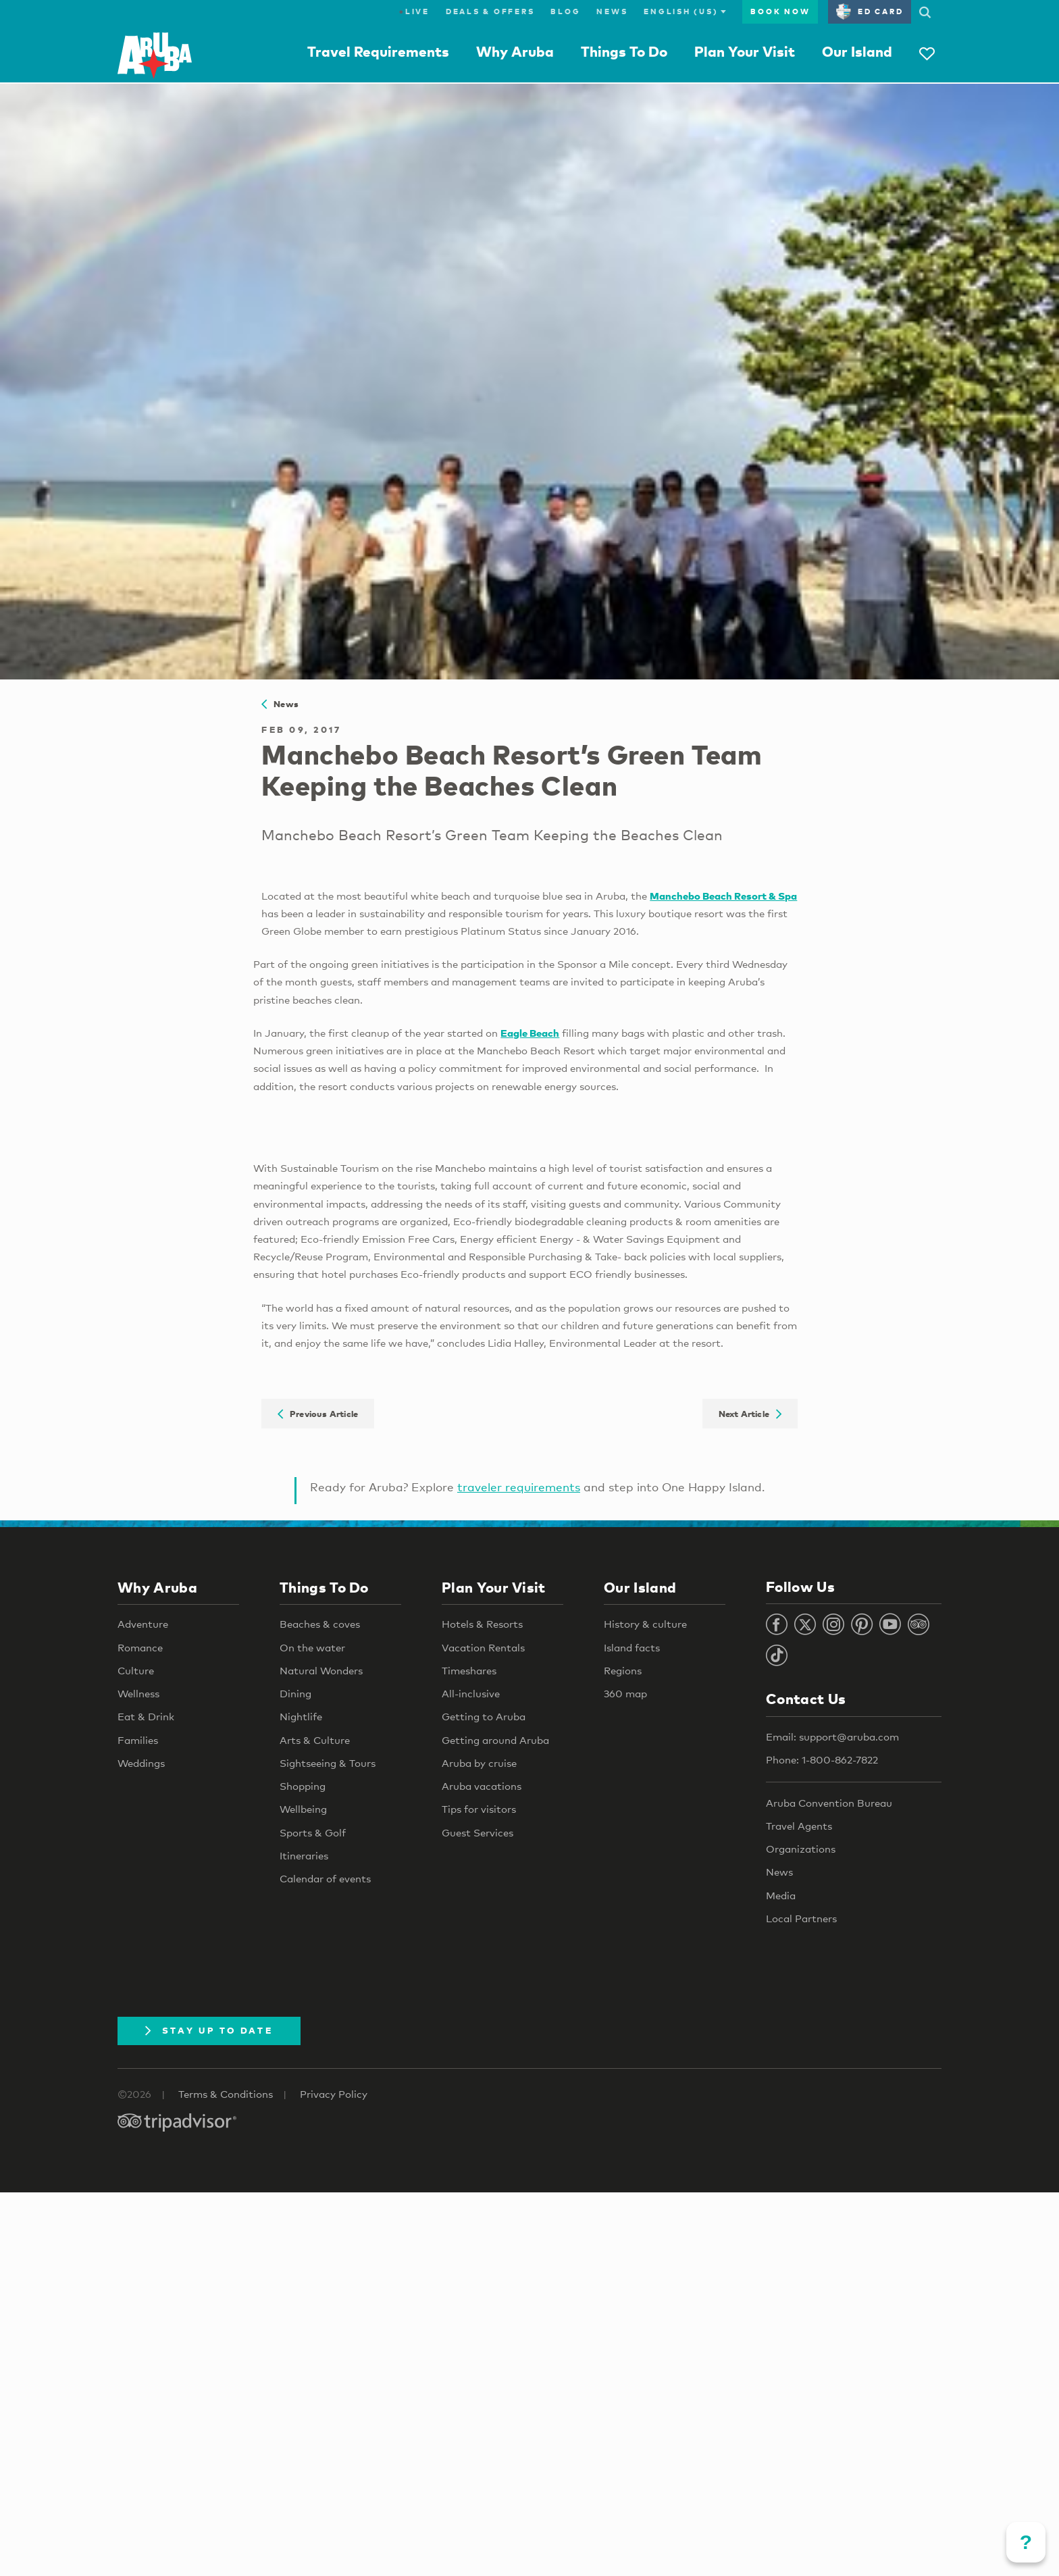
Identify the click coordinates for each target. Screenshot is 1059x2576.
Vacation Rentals (483, 1647)
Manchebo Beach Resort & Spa (723, 896)
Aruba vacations (481, 1786)
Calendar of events (325, 1878)
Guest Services (477, 1832)
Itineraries (304, 1855)
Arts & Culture (315, 1740)
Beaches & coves (320, 1624)
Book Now (780, 11)
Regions (623, 1670)
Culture (136, 1670)
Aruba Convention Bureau (829, 1803)
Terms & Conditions (225, 2094)
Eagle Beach (529, 1033)
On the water (312, 1647)
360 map (625, 1693)
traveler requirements (518, 1487)
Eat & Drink (146, 1716)
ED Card (869, 11)
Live (414, 11)
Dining (295, 1693)
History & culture (645, 1624)
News (611, 11)
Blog (565, 11)
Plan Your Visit (744, 51)
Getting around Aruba (495, 1740)
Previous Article (318, 1413)
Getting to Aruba (483, 1716)
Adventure (143, 1624)
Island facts (632, 1647)
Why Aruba (515, 51)
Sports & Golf (313, 1832)
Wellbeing (303, 1809)
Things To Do (624, 51)
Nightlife (301, 1716)
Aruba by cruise (479, 1763)
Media (781, 1895)
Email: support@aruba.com (832, 1736)
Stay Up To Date (209, 2030)
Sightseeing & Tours (328, 1763)
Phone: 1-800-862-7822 (822, 1759)
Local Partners (801, 1918)
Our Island (857, 51)
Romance (140, 1647)
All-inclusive (471, 1693)
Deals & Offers (490, 11)
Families (138, 1740)
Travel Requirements (378, 51)
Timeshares (469, 1670)
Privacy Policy (333, 2094)
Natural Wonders (321, 1670)
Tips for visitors (479, 1809)
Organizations (800, 1849)
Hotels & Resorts (482, 1624)
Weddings (141, 1763)
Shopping (303, 1786)
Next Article (750, 1413)
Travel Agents (799, 1826)
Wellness (138, 1693)
